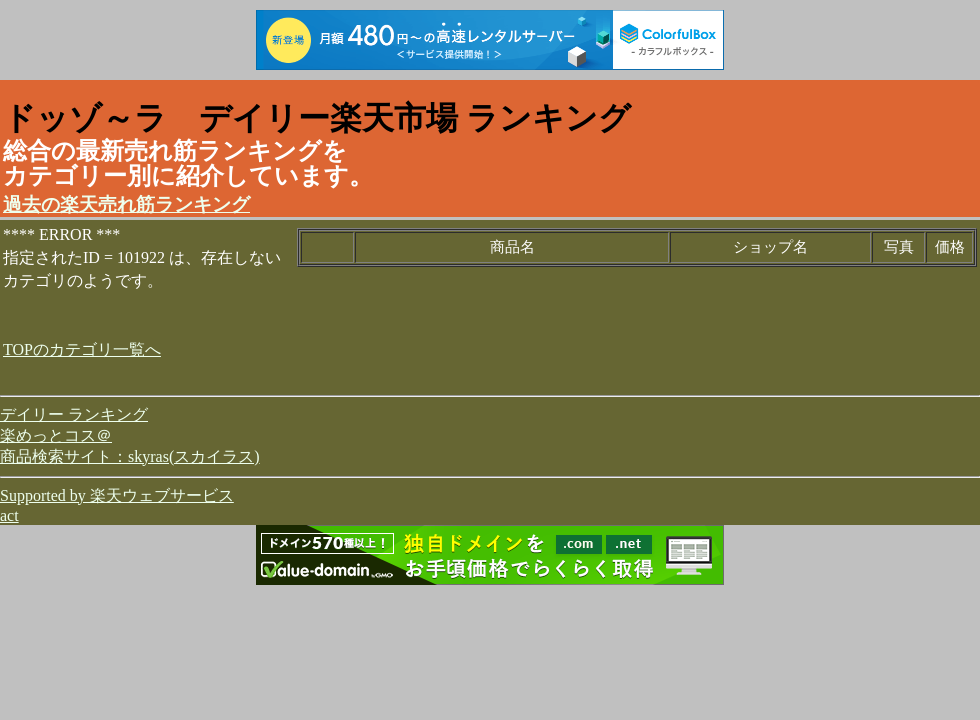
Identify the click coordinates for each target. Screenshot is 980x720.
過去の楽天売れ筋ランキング (126, 204)
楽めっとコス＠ (56, 435)
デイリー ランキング (74, 414)
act (9, 515)
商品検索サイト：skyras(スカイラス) (130, 456)
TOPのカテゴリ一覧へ (82, 349)
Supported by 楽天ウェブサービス (117, 495)
